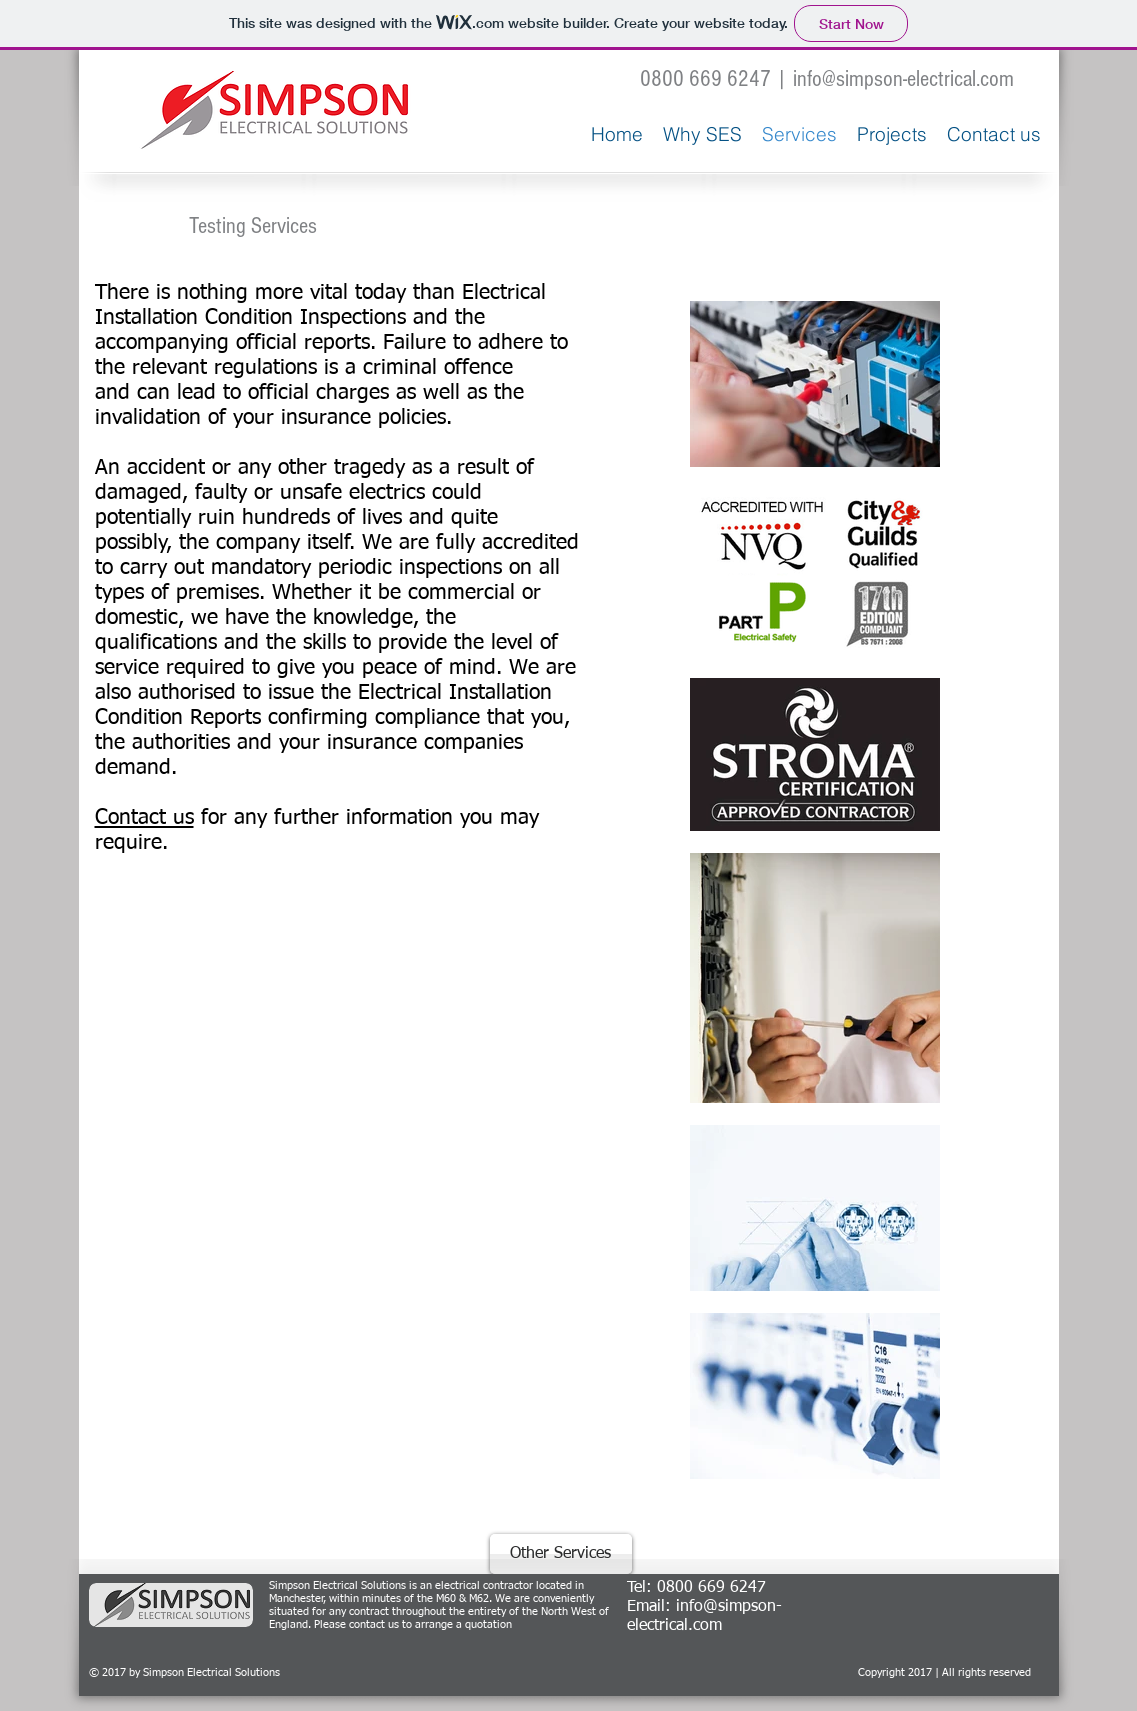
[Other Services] (561, 1554)
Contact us (144, 818)
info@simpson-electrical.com (903, 79)
